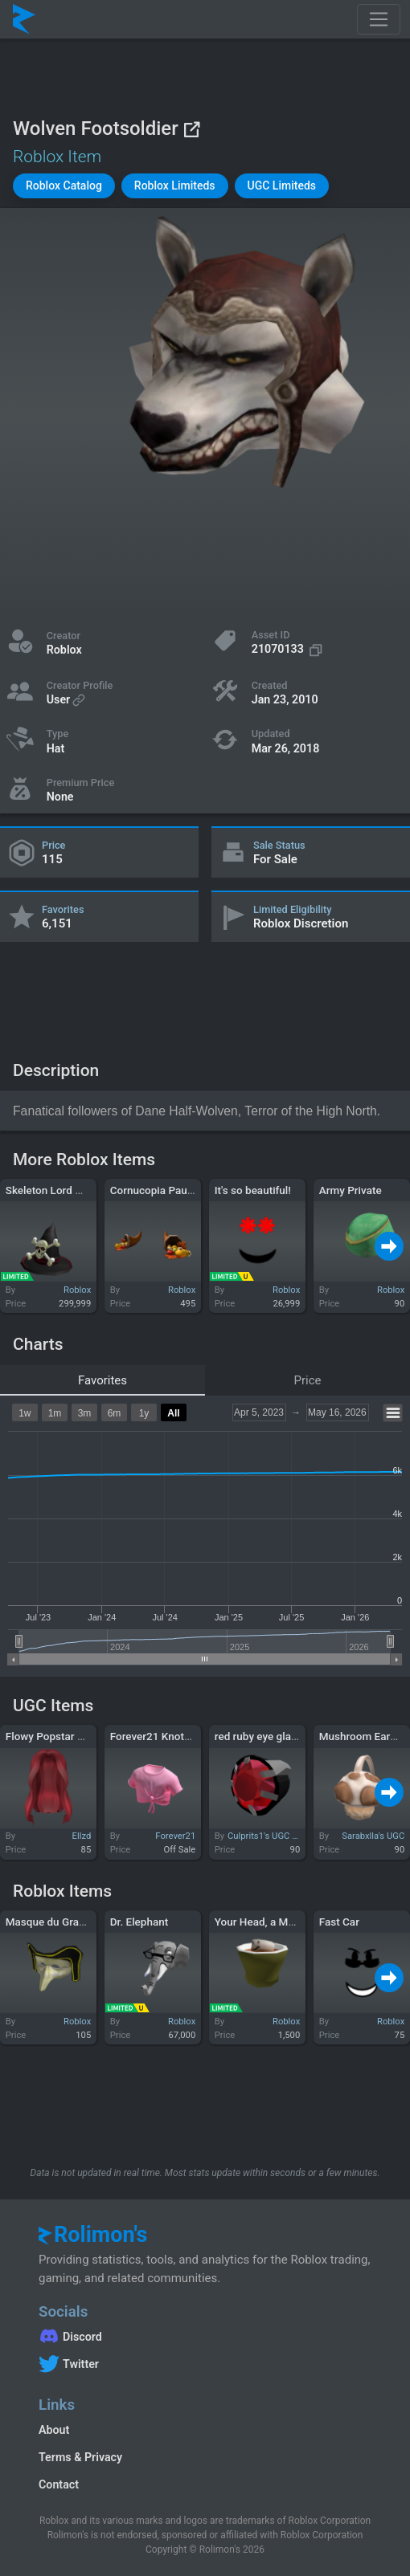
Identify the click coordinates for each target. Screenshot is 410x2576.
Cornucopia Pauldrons (164, 1190)
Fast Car (339, 1921)
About (54, 2429)
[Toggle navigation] (378, 19)
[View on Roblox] (191, 129)
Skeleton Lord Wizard (57, 1190)
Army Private (350, 1190)
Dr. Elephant (139, 1921)
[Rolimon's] (24, 19)
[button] (64, 185)
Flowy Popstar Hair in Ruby (71, 1736)
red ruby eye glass (258, 1736)
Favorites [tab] (102, 1380)
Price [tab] (308, 1380)
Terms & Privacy (80, 2457)
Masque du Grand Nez (59, 1921)
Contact (59, 2484)
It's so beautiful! (253, 1190)
